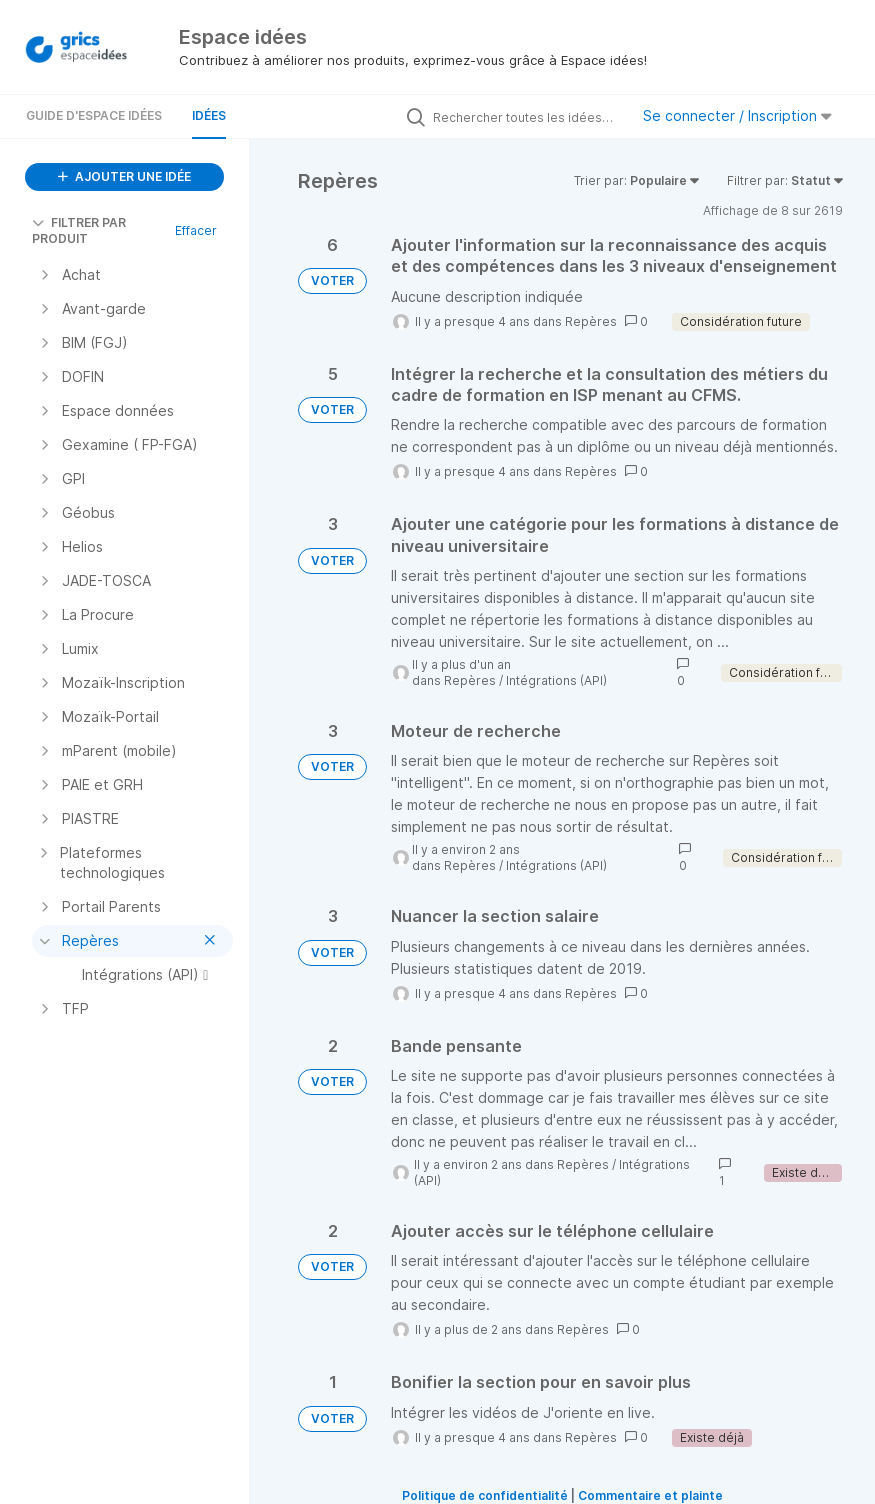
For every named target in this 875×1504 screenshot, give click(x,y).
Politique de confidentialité (485, 1495)
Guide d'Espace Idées (94, 115)
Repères (591, 321)
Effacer (196, 230)
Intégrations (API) (556, 680)
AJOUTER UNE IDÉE (124, 176)
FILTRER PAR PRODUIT (79, 230)
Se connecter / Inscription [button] (737, 115)
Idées (209, 115)
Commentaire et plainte (650, 1495)
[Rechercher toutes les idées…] (526, 117)
